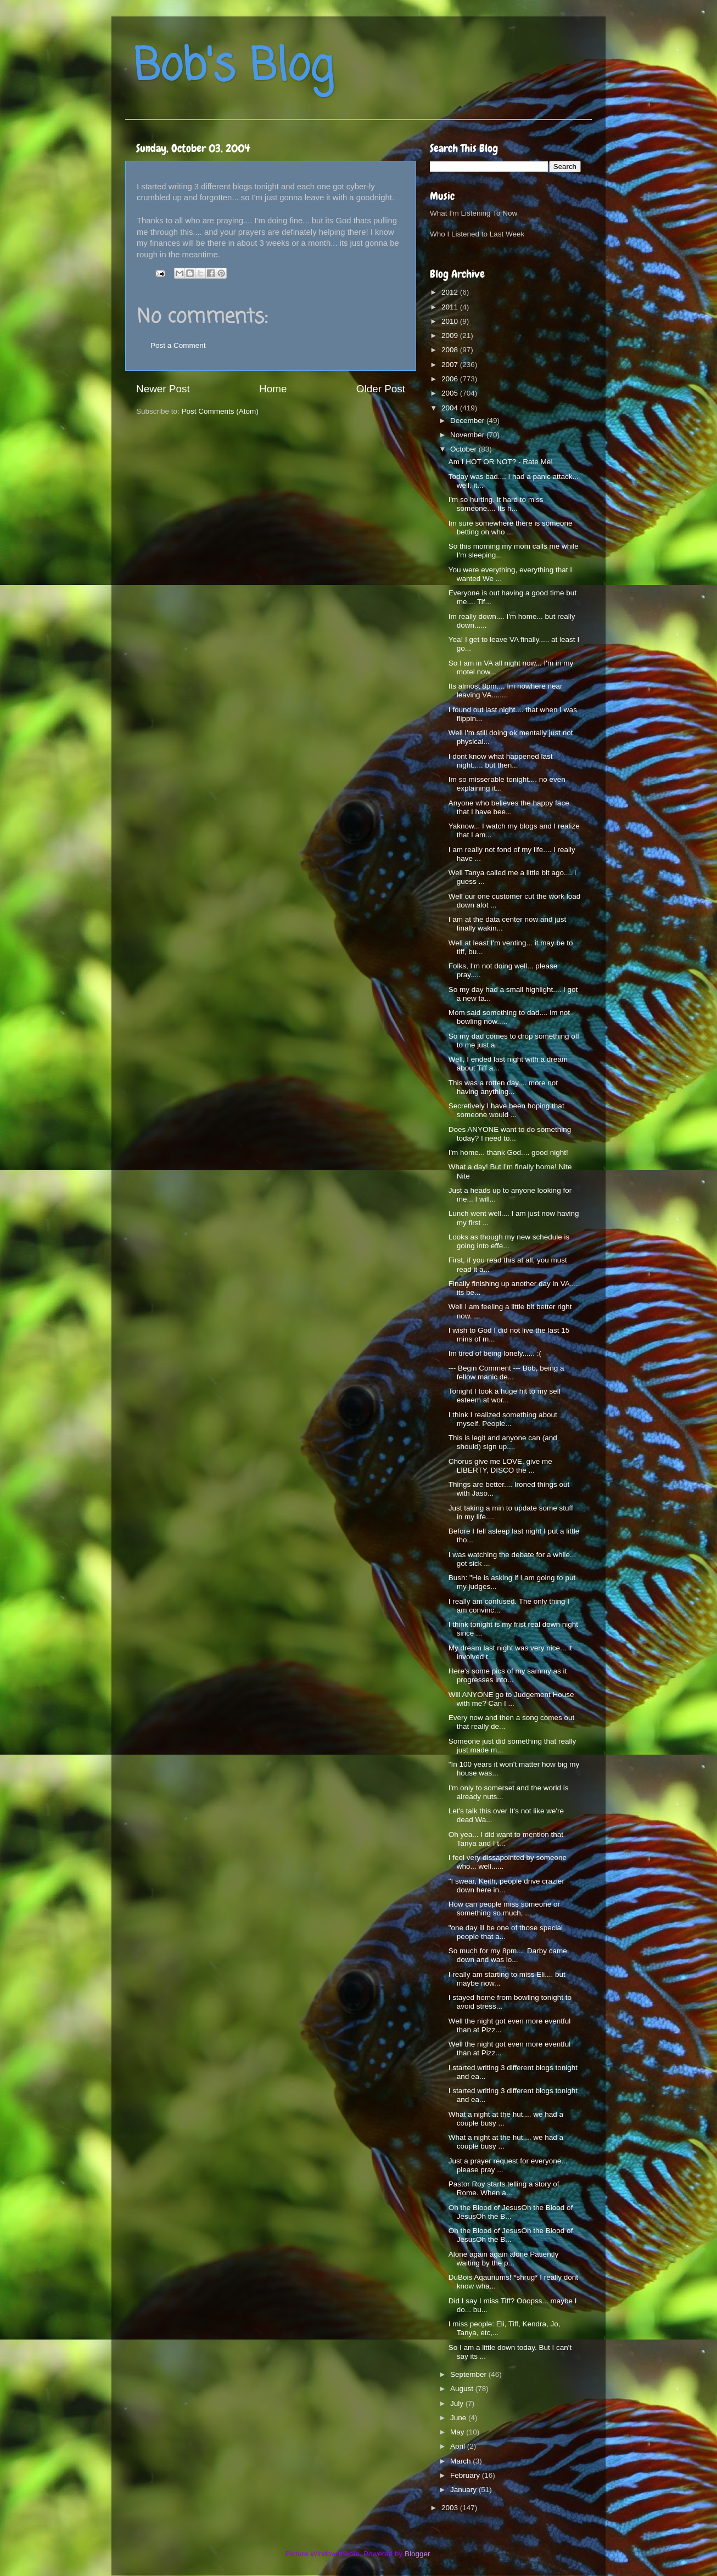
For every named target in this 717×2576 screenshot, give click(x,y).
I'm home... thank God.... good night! (508, 1152)
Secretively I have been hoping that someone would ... (506, 1110)
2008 (450, 350)
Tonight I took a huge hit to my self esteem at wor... (505, 1395)
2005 (450, 393)
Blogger (417, 2554)
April (458, 2446)
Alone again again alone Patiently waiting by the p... (503, 2258)
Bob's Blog (233, 68)
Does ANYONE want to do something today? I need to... (510, 1133)
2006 (450, 379)
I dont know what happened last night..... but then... (501, 760)
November (468, 435)
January (464, 2489)
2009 (450, 335)
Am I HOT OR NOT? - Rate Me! (501, 462)
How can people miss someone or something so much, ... (504, 1908)
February (466, 2475)
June (459, 2418)
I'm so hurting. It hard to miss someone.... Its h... (496, 503)
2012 (450, 292)
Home (273, 388)
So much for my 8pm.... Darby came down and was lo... (508, 1955)
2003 (450, 2508)
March (461, 2461)
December (468, 420)
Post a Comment (178, 345)
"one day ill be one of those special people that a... (506, 1932)
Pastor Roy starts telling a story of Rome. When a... (504, 2188)
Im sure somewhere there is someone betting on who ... (511, 527)
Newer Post (163, 388)
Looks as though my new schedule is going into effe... (509, 1241)
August (462, 2389)
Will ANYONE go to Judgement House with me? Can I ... (511, 1698)
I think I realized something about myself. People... (503, 1419)
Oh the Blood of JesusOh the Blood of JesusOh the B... (511, 2211)
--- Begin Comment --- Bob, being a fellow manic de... (506, 1372)
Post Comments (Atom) (220, 411)
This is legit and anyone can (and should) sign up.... (503, 1442)
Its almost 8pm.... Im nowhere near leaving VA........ (506, 690)
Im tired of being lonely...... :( (495, 1353)
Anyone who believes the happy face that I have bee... (509, 807)
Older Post (380, 388)
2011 (450, 307)
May (458, 2432)
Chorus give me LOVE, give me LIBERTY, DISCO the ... (500, 1465)
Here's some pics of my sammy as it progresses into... (508, 1675)
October (464, 449)
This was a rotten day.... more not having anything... (503, 1087)
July (458, 2403)
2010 (450, 321)
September (469, 2374)
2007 (450, 364)
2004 (450, 408)
